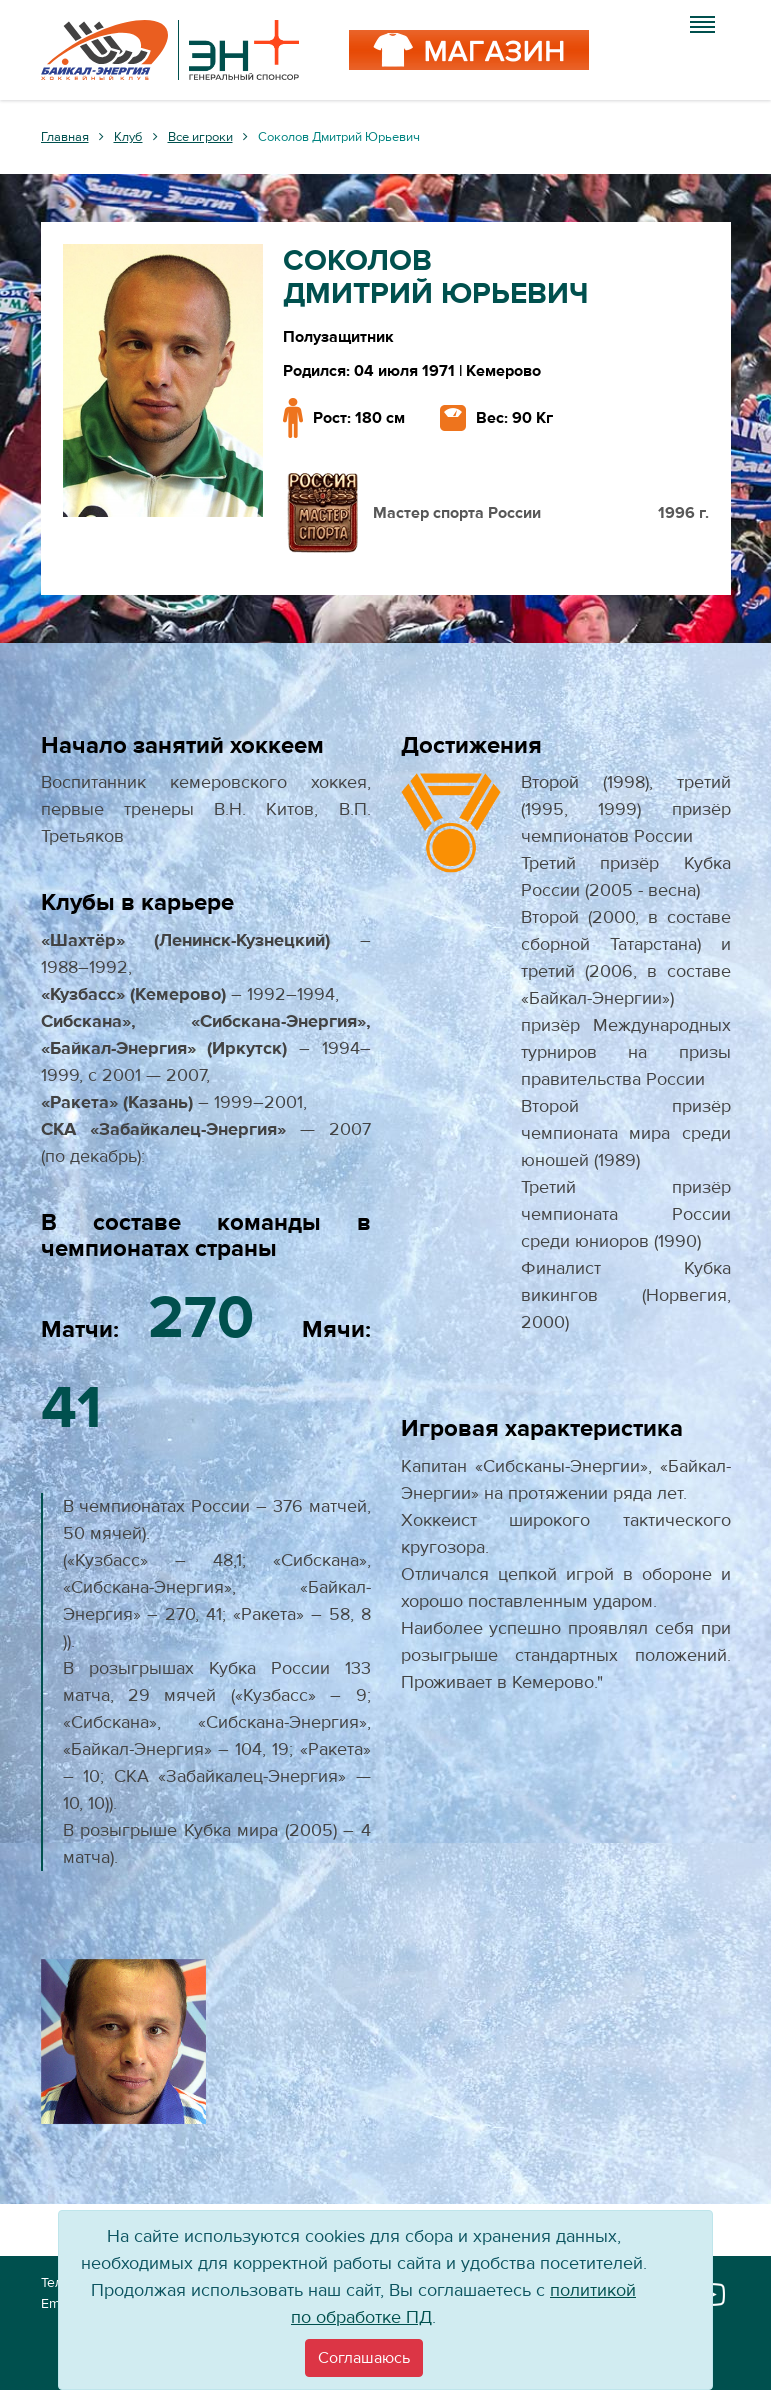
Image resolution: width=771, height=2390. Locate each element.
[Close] (364, 2358)
